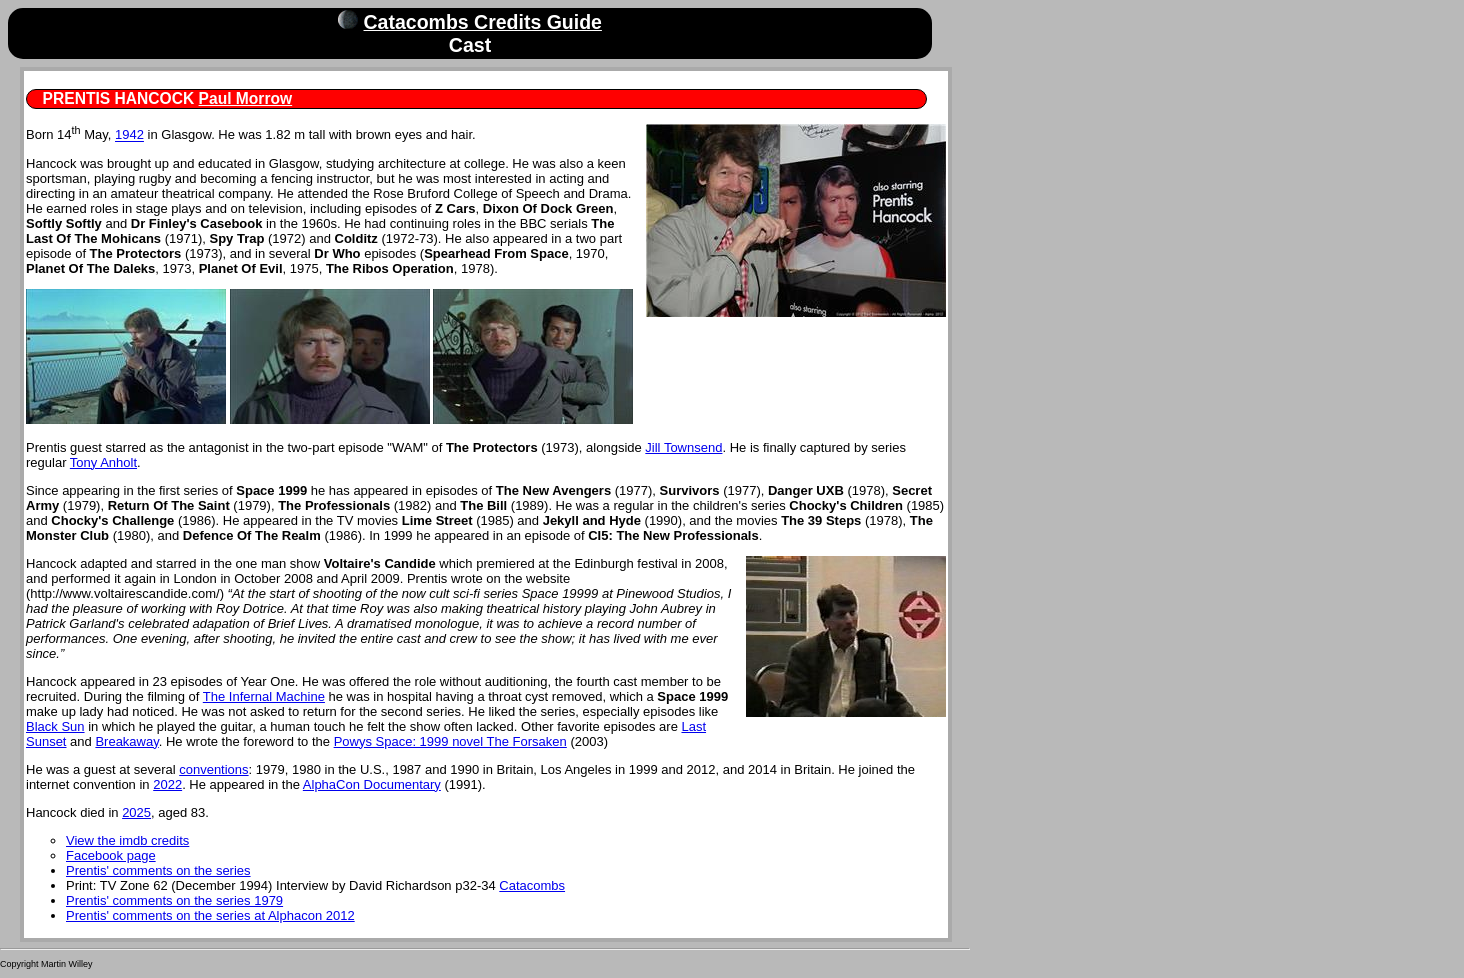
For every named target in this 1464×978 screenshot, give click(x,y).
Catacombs (532, 885)
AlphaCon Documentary (372, 784)
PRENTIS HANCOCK (119, 98)
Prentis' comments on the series (158, 870)
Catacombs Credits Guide (483, 22)
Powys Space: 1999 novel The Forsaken (450, 741)
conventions (213, 769)
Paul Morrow (246, 98)
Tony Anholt (103, 462)
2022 (167, 784)
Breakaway (126, 741)
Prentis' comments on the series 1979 (174, 900)
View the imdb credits (127, 840)
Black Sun (55, 726)
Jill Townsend (683, 447)
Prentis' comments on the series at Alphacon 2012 (210, 915)
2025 (136, 812)
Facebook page (111, 855)
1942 (129, 135)
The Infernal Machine (264, 696)
